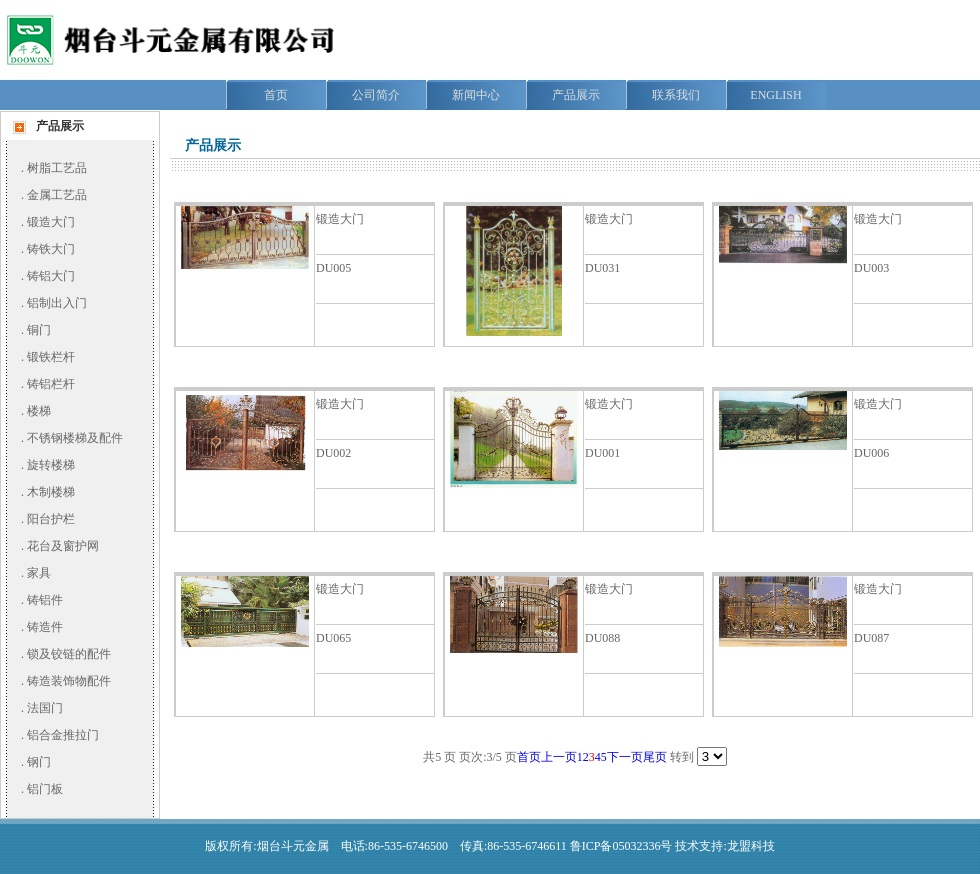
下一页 (625, 757)
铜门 (39, 330)
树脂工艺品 (57, 168)
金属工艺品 (57, 195)
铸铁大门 (51, 249)
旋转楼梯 (51, 465)
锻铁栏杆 (51, 357)
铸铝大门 (51, 276)
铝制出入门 (57, 303)
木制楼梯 (51, 492)
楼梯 (39, 411)
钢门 (39, 762)
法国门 (45, 708)
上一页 (559, 757)
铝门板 (45, 789)
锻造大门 (51, 222)
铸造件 (45, 627)
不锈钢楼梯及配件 (75, 438)
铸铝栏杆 (51, 384)
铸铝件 (45, 600)
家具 (39, 573)
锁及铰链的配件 (69, 654)
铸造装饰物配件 (69, 681)
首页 (529, 757)
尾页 (655, 757)
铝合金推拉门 (63, 735)
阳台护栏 (51, 519)
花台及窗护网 (63, 546)
